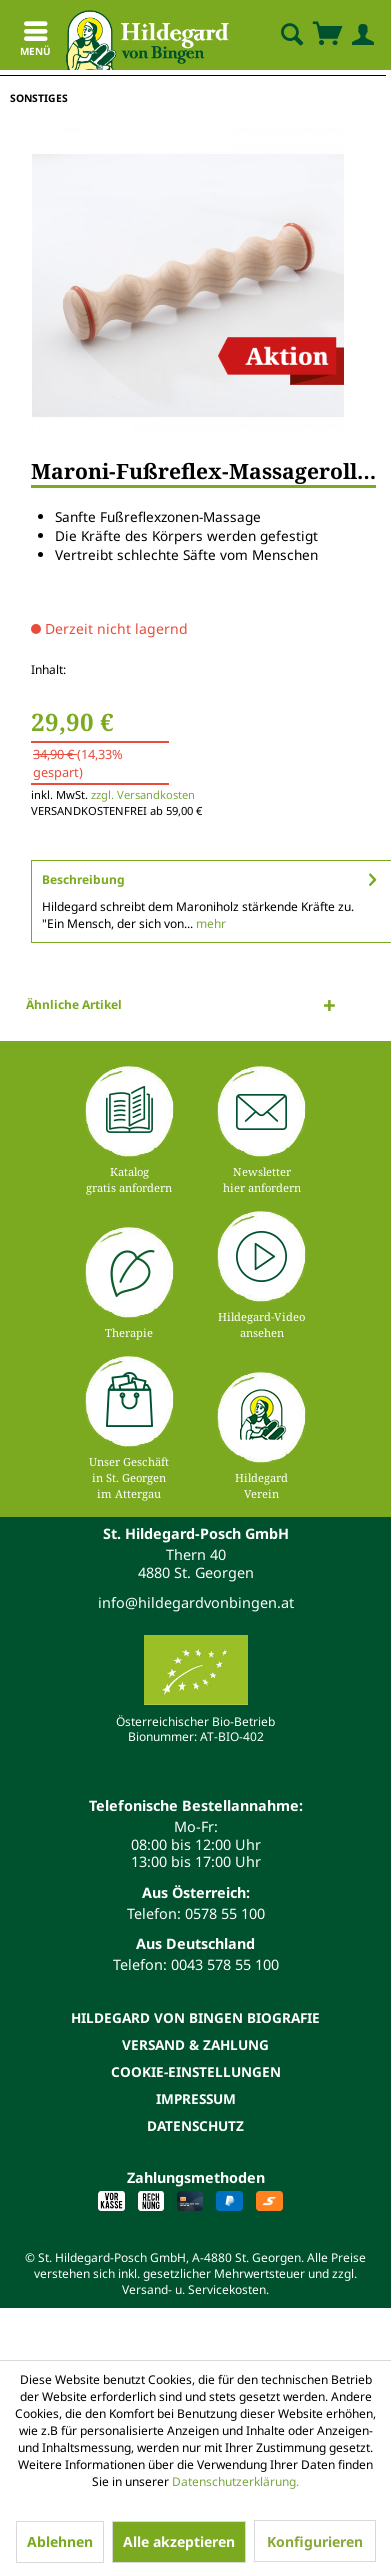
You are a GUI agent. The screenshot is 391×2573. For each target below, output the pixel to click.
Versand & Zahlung (195, 2044)
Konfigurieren (315, 2541)
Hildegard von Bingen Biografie (195, 2017)
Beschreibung (83, 879)
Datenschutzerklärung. (235, 2481)
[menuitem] (275, 35)
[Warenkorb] (327, 35)
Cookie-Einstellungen (196, 2071)
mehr (209, 923)
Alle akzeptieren (179, 2541)
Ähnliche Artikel (74, 1004)
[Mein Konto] (359, 35)
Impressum (196, 2098)
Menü (35, 41)
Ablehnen (60, 2541)
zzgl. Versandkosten (143, 794)
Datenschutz (195, 2125)
